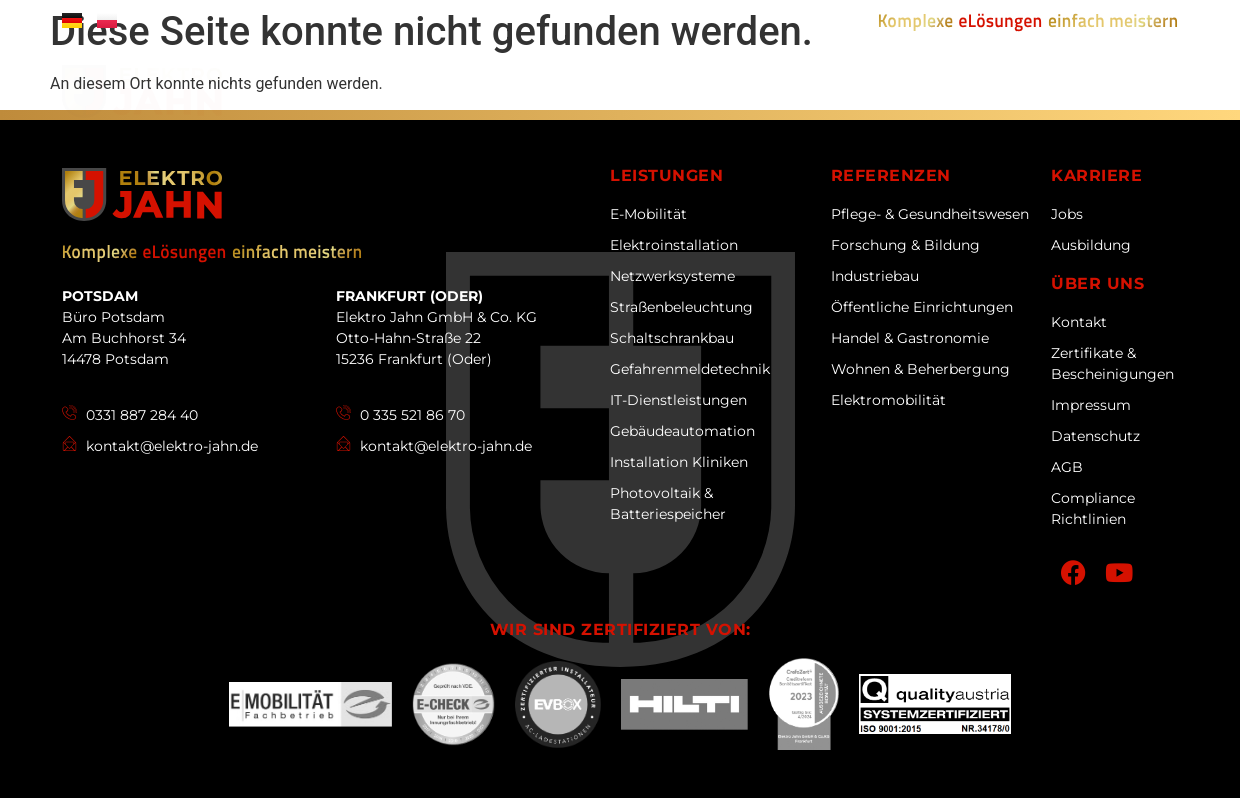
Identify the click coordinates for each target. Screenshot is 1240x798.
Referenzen (802, 97)
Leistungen (652, 97)
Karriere (940, 97)
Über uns (516, 97)
